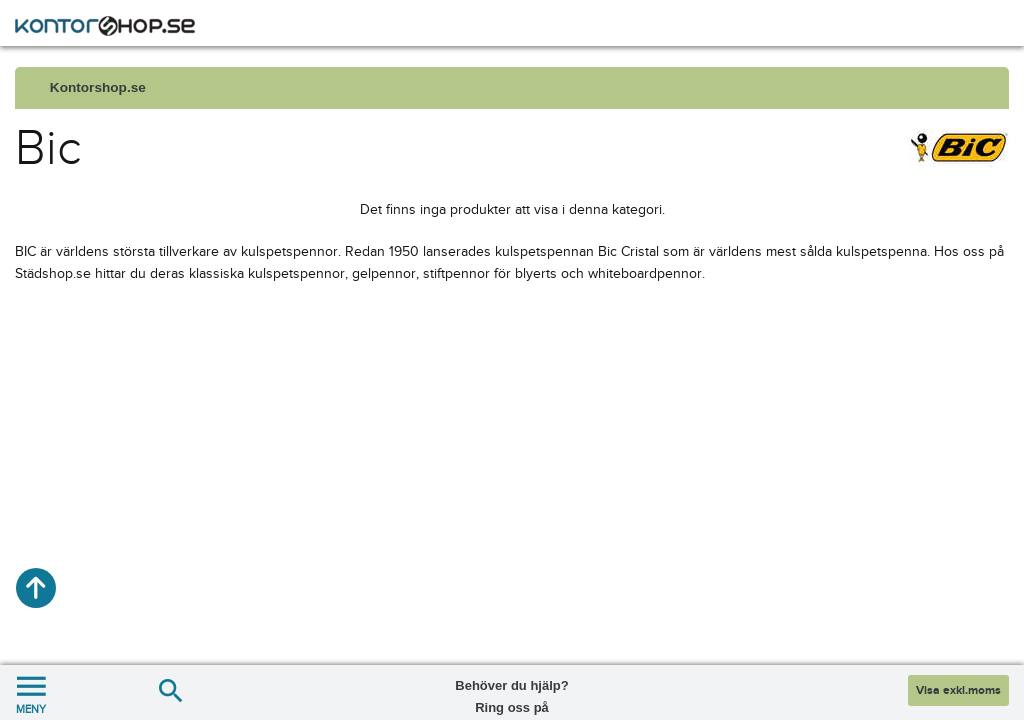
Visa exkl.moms (958, 690)
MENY (31, 692)
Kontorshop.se (98, 87)
